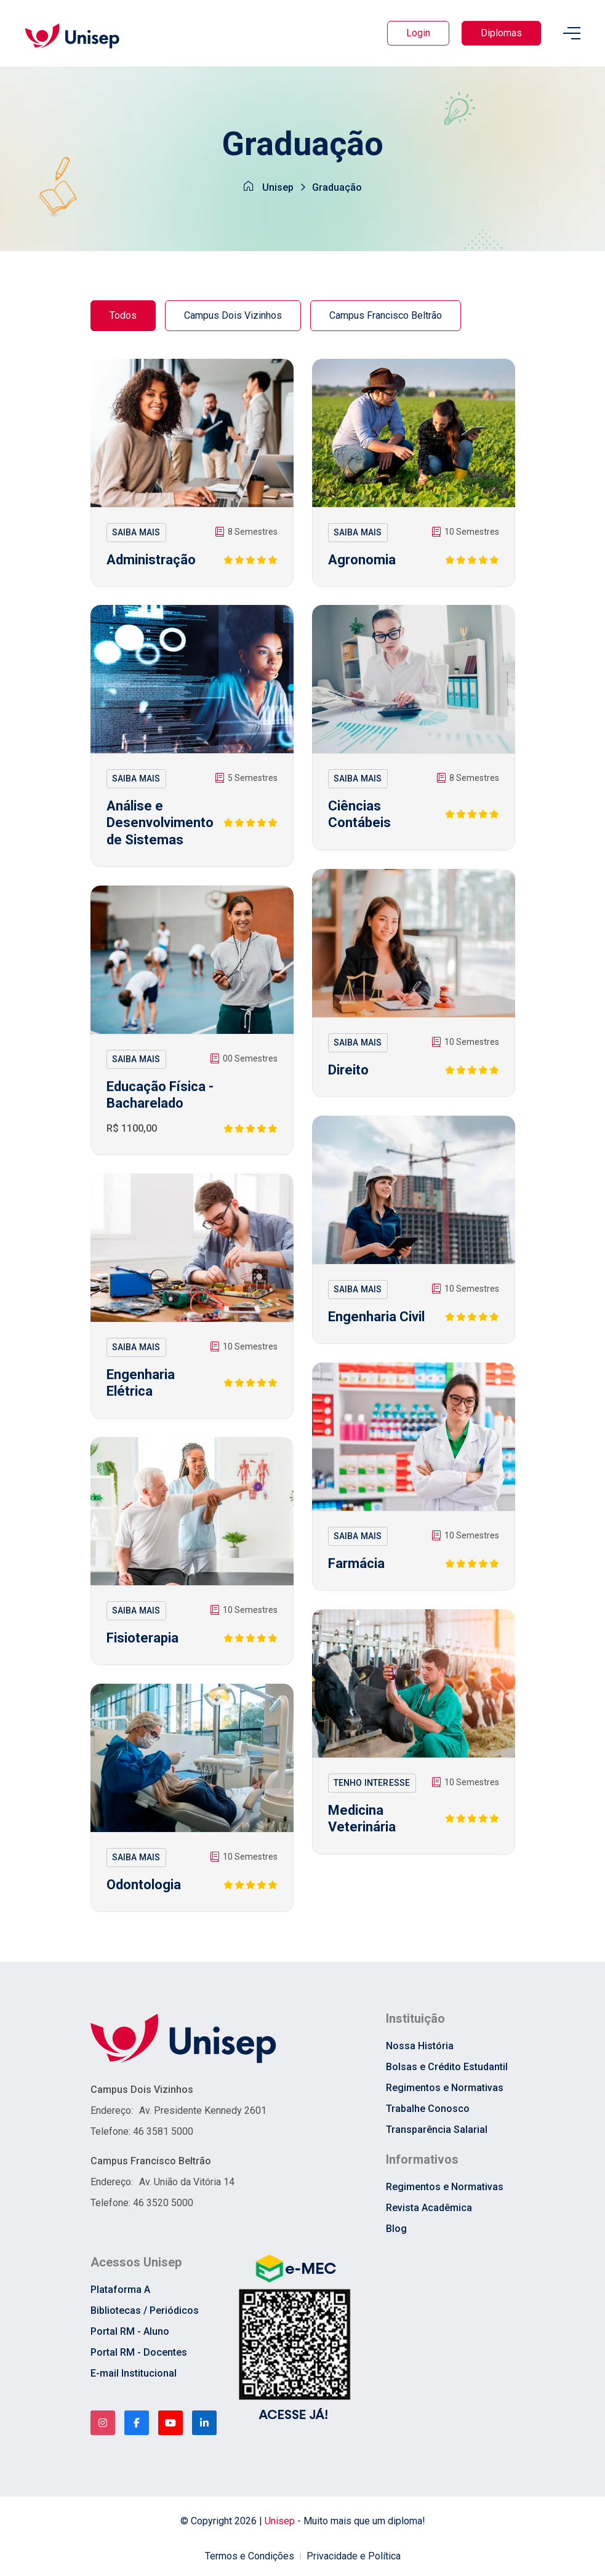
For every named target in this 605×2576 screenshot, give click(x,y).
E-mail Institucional (133, 2373)
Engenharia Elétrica (140, 1383)
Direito (348, 1070)
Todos (123, 315)
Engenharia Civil (376, 1316)
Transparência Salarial (436, 2129)
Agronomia (362, 559)
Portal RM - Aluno (129, 2331)
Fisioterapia (142, 1638)
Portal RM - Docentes (138, 2352)
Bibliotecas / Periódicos (144, 2310)
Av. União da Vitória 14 (186, 2182)
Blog (396, 2228)
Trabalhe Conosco (428, 2108)
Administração (151, 559)
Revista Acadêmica (429, 2208)
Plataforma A (120, 2289)
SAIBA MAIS (136, 532)
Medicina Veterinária (362, 1818)
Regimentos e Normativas (444, 2088)
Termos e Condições (249, 2556)
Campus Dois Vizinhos (233, 315)
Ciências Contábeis (359, 814)
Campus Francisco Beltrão (385, 315)
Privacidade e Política (354, 2556)
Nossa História (420, 2046)
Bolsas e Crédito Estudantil (447, 2067)
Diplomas (501, 33)
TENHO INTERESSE (372, 1783)
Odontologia (143, 1884)
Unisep (278, 187)
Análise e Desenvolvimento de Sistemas (160, 822)
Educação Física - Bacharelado (160, 1095)
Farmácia (356, 1563)
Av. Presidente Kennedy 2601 (202, 2110)
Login (418, 33)
